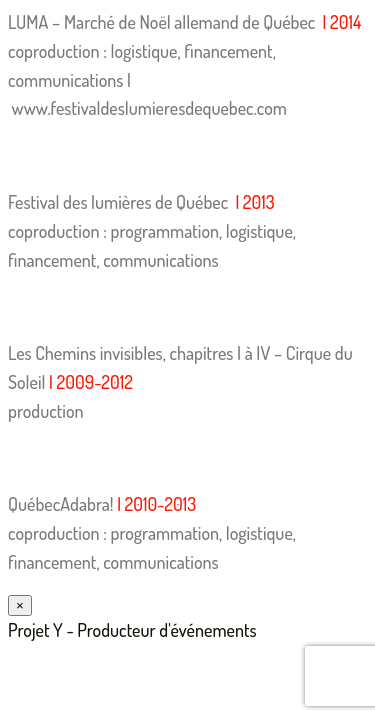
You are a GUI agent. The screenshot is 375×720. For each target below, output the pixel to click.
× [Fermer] (20, 605)
